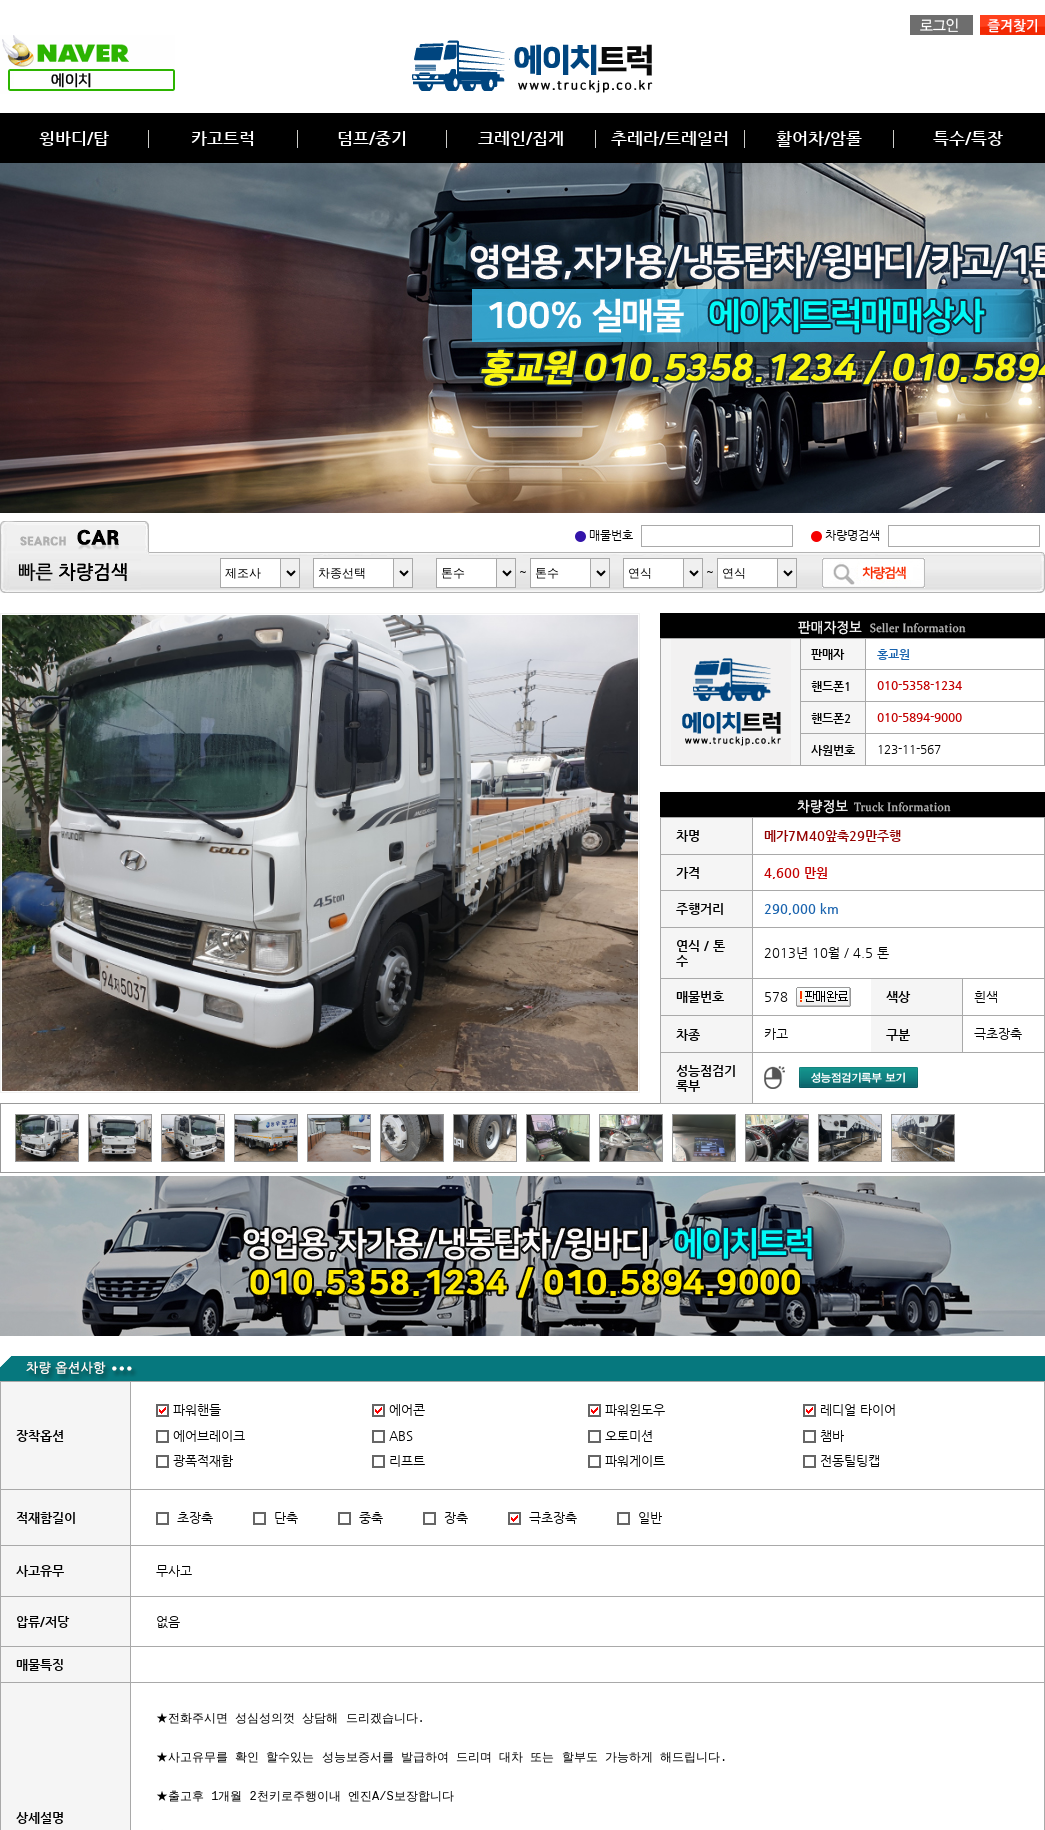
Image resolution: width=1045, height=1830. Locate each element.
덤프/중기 (372, 138)
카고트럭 (223, 138)
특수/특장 (968, 138)
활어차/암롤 (819, 138)
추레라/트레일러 (670, 138)
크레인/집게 (521, 138)
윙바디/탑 (74, 138)
